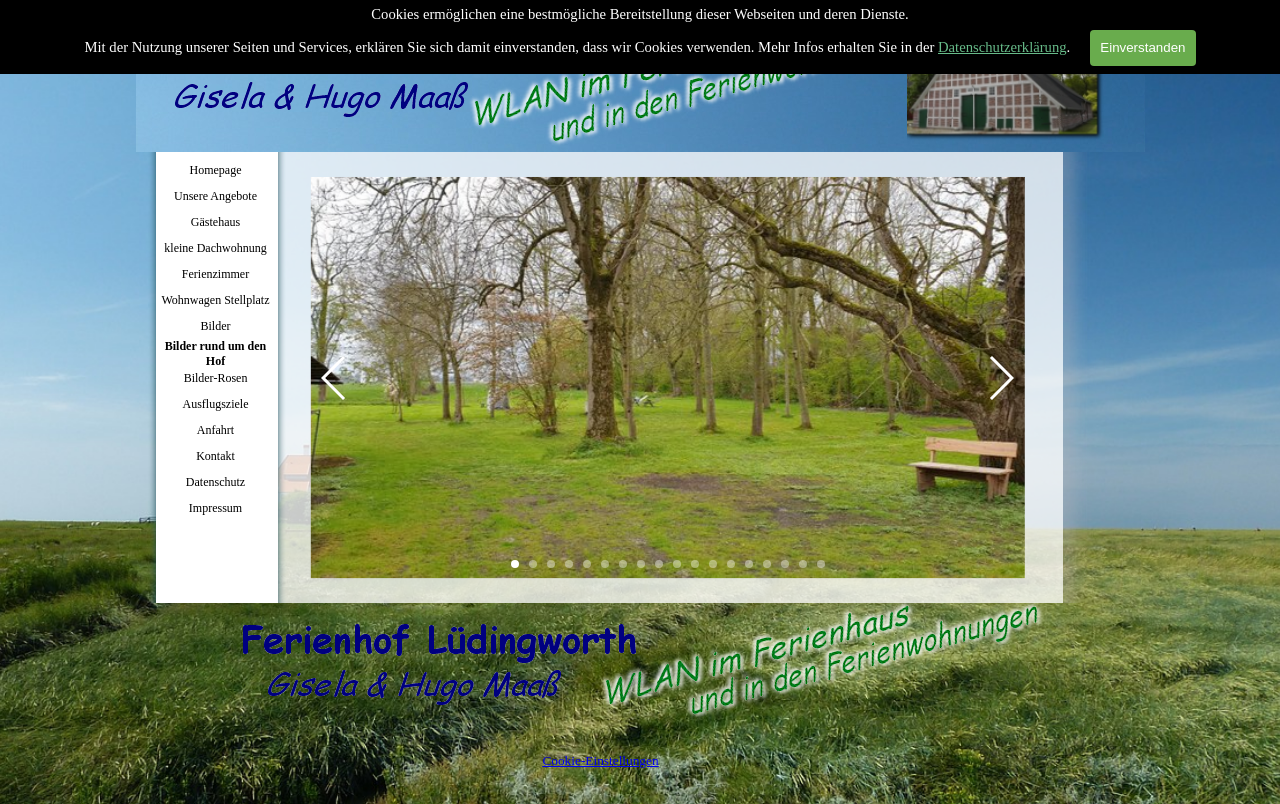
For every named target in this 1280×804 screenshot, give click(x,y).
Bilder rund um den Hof (215, 353)
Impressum (215, 508)
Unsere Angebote (215, 196)
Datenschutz (215, 482)
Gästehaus (215, 222)
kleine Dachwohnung (215, 248)
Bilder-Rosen (216, 378)
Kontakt (215, 456)
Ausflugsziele (216, 404)
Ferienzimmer (215, 274)
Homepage (216, 170)
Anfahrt (215, 430)
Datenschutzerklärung (1002, 43)
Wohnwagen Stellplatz (215, 300)
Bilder (216, 326)
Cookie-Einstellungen (600, 760)
